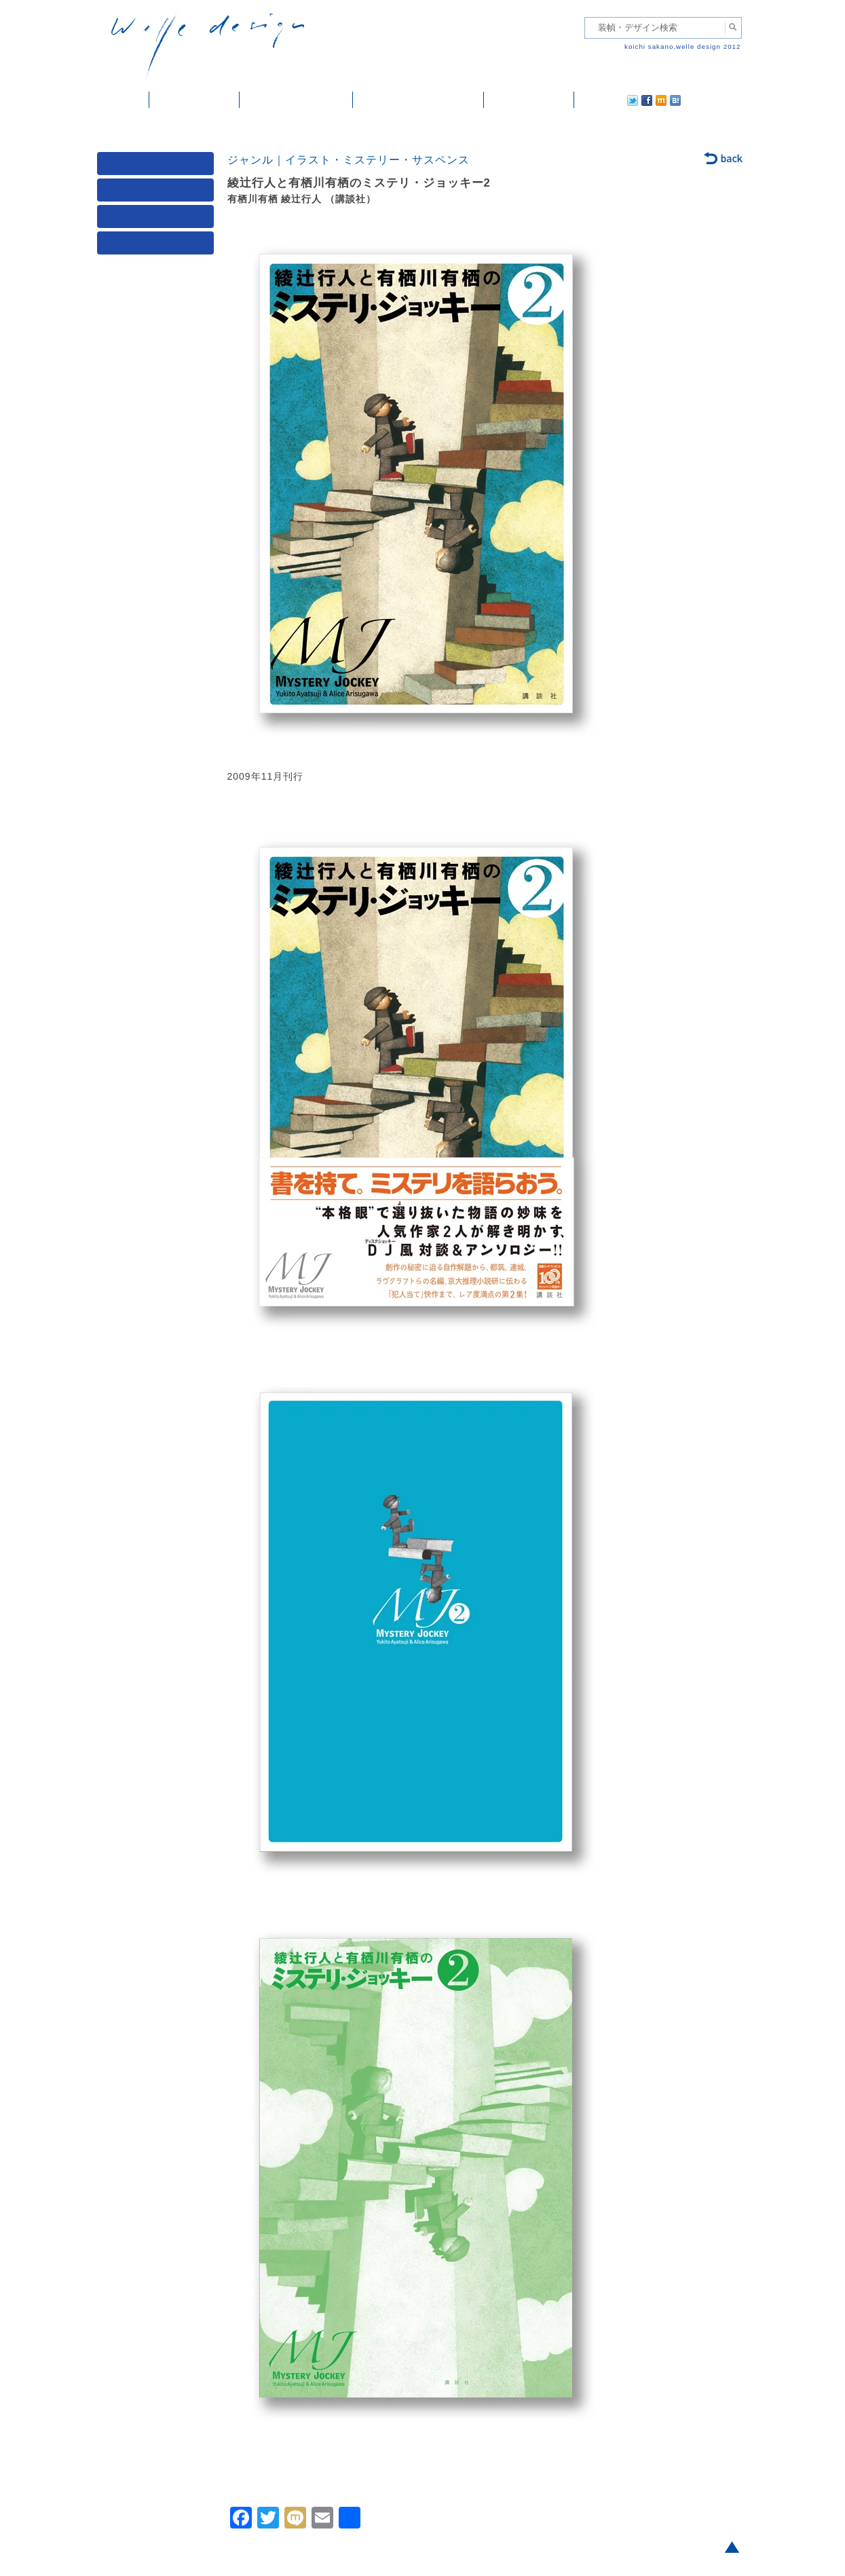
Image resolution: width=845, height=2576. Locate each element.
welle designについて (418, 100)
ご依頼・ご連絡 (529, 100)
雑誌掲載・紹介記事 (296, 100)
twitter (589, 100)
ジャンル (158, 193)
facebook (609, 100)
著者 (158, 219)
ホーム (123, 100)
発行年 (158, 246)
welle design (208, 45)
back (724, 159)
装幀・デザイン (194, 100)
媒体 (158, 166)
